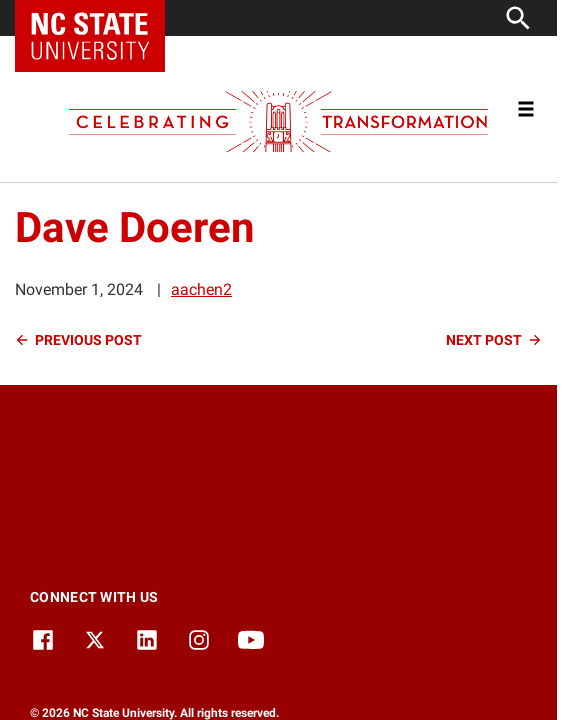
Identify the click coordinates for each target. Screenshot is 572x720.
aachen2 (201, 289)
